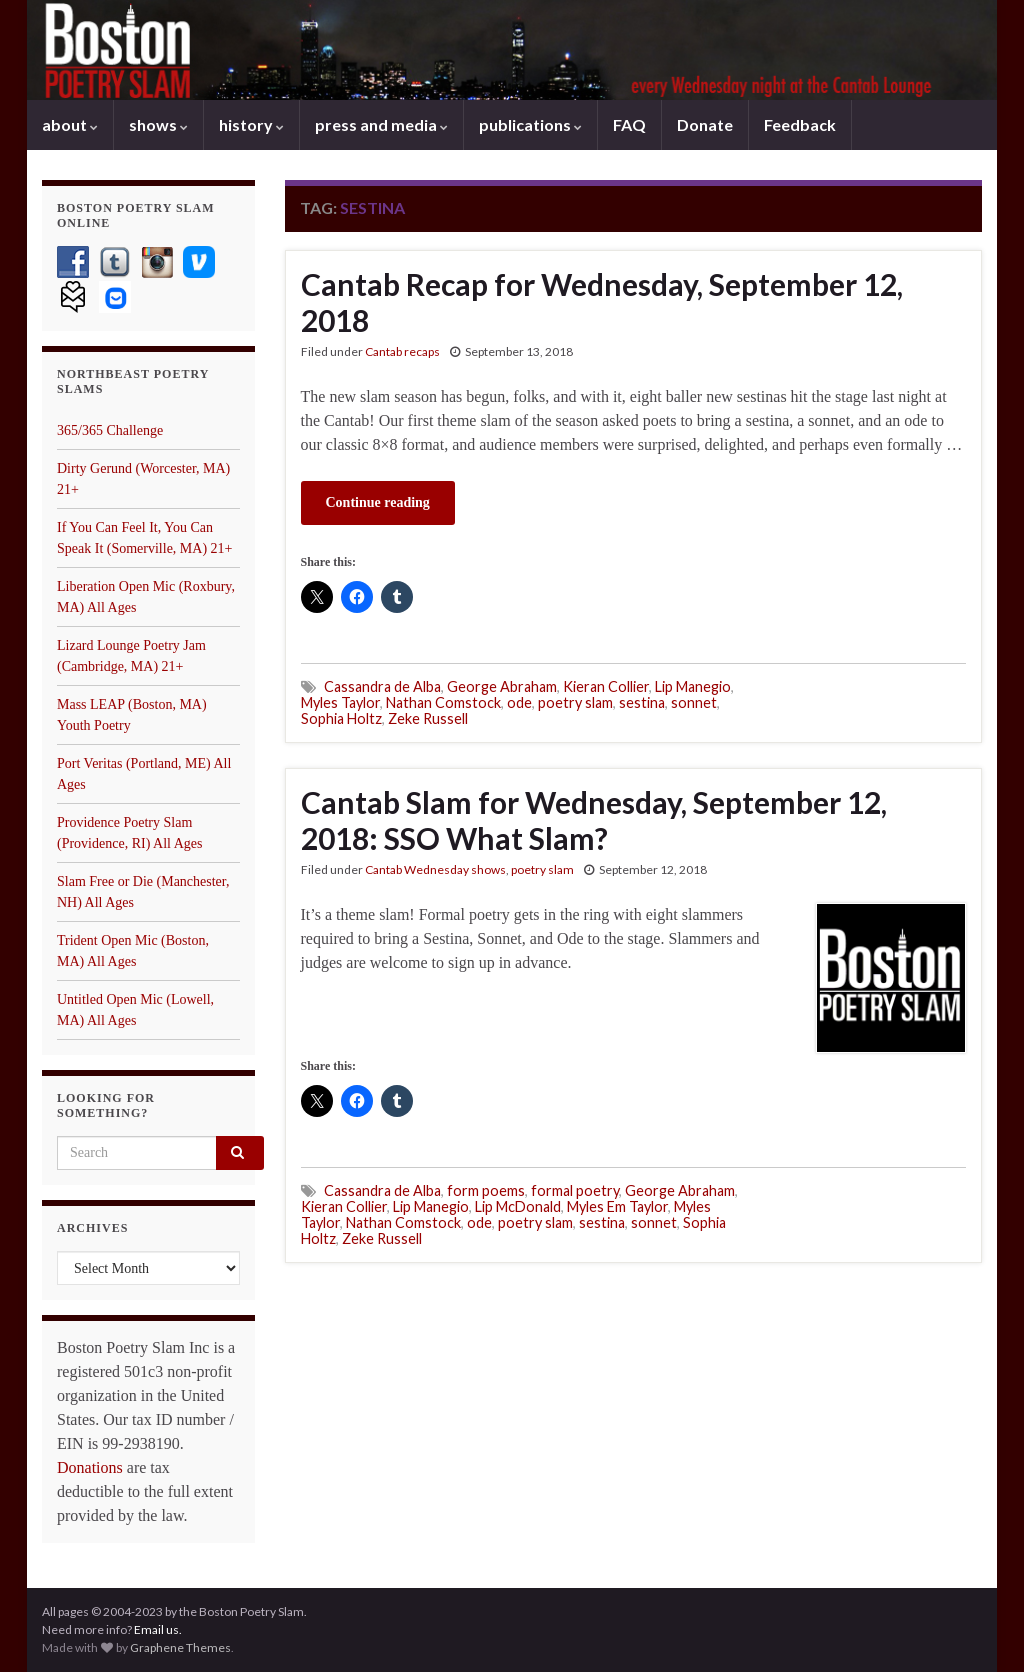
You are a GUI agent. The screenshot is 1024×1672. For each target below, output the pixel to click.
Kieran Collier (606, 686)
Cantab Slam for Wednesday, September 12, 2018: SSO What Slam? (594, 820)
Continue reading (378, 502)
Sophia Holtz (341, 718)
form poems (486, 1190)
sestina (642, 702)
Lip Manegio (693, 686)
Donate (705, 124)
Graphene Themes (180, 1647)
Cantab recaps (402, 351)
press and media (381, 124)
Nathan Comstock (443, 702)
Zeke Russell (428, 718)
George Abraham (502, 686)
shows (158, 124)
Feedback (800, 124)
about (70, 124)
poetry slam (575, 702)
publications (530, 124)
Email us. (158, 1629)
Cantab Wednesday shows (435, 869)
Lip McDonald (518, 1206)
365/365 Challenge (110, 430)
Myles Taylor (340, 702)
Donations (90, 1467)
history (251, 124)
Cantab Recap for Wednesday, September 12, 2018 (602, 302)
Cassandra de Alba (382, 686)
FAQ (629, 124)
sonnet (694, 702)
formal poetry (575, 1190)
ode (519, 702)
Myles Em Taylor (617, 1206)
